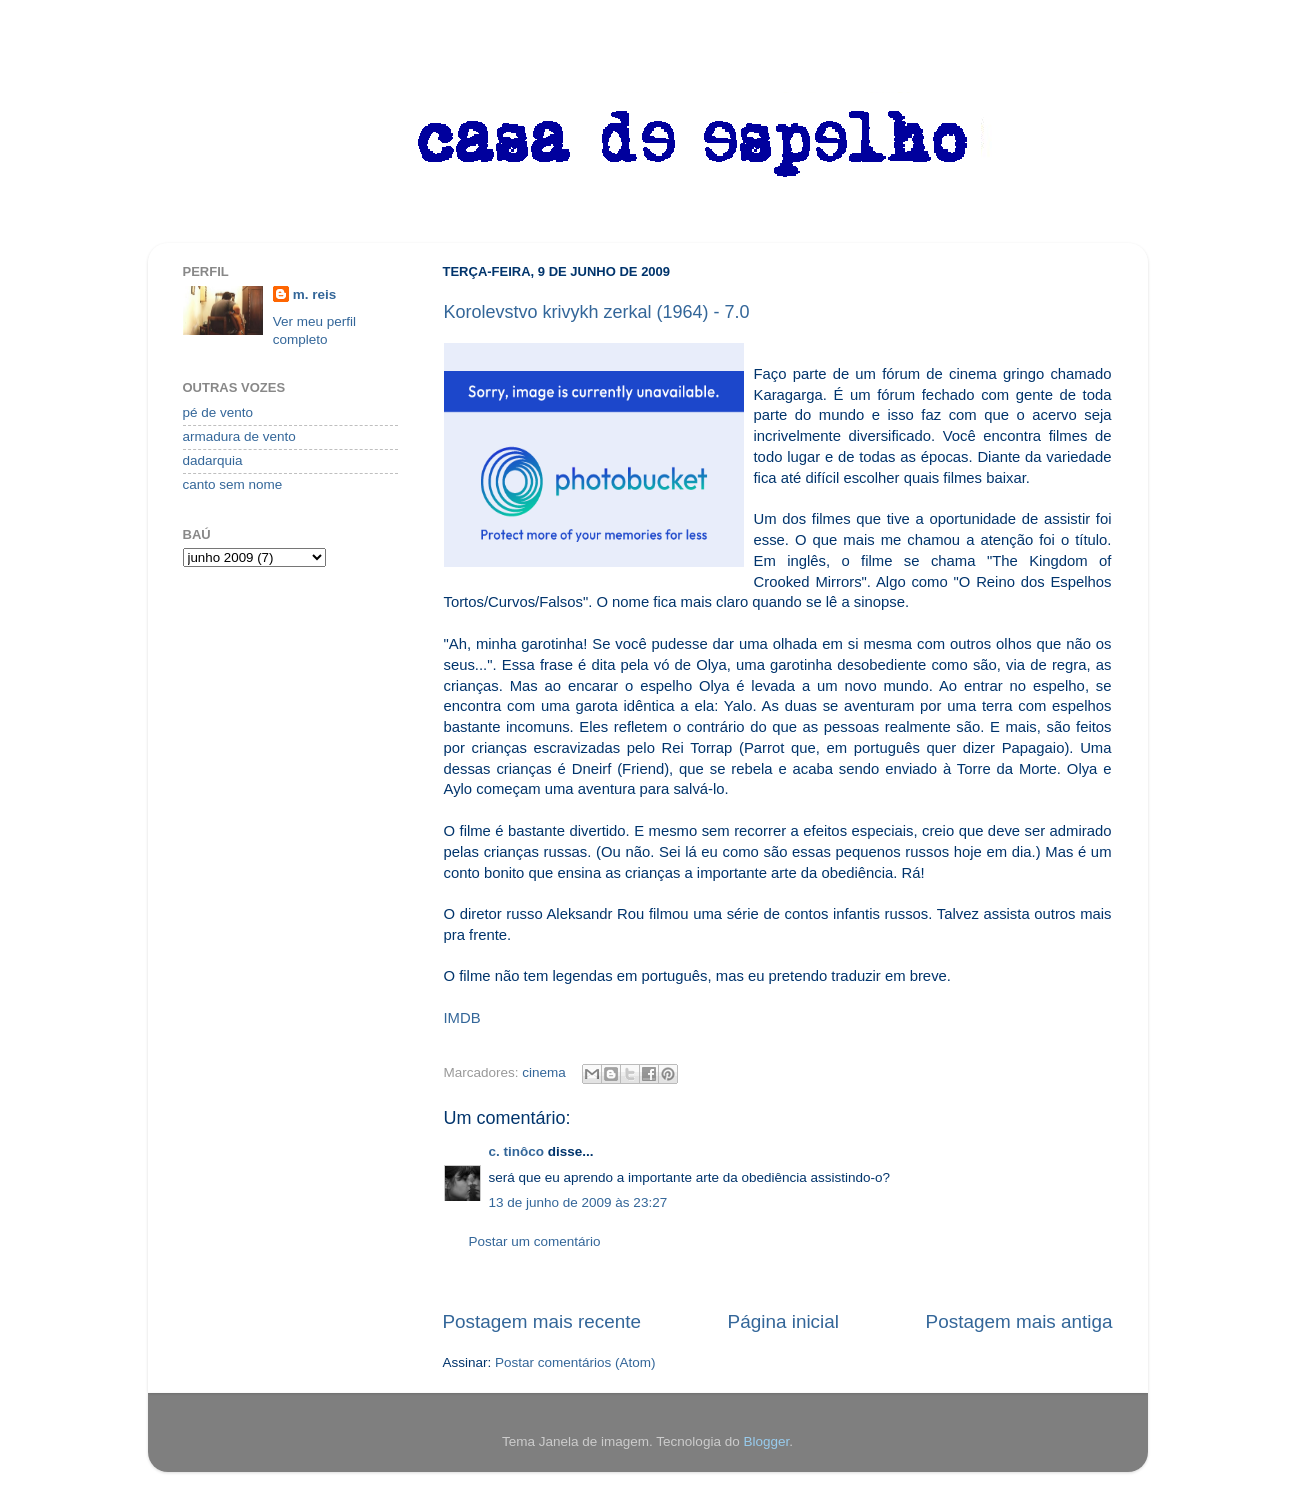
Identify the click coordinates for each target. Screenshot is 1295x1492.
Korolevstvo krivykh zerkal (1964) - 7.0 (597, 312)
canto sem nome (233, 484)
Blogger (766, 1441)
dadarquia (213, 460)
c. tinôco (517, 1151)
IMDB (462, 1018)
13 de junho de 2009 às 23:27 (578, 1202)
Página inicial (783, 1321)
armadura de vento (239, 436)
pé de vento (218, 412)
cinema (544, 1072)
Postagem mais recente (542, 1321)
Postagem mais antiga (1019, 1321)
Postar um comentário (535, 1241)
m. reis (315, 294)
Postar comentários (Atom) (575, 1362)
